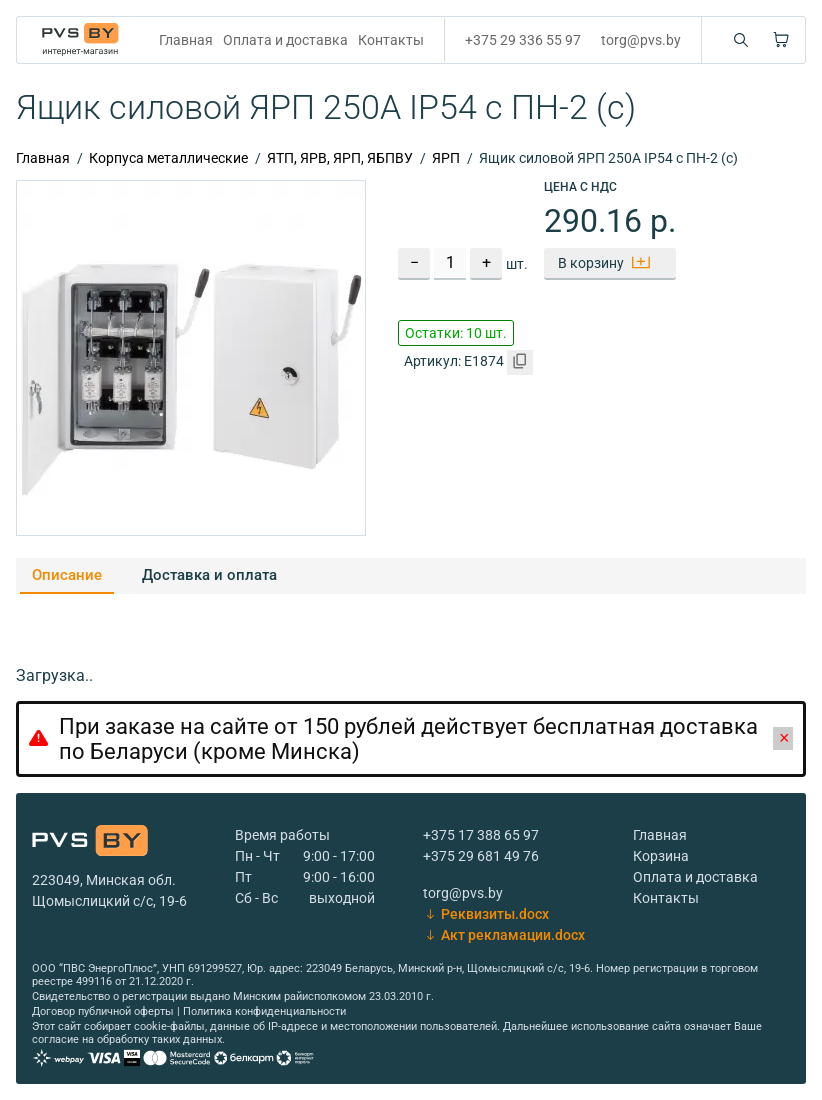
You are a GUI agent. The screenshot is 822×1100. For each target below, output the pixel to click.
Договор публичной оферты (103, 1011)
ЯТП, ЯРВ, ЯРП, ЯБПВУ (340, 158)
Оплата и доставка (285, 40)
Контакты (391, 40)
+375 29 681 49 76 (481, 856)
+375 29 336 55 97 (523, 40)
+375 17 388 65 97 (481, 835)
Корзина (661, 856)
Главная (186, 40)
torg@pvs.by (641, 40)
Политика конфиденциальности (264, 1011)
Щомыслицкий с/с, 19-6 (109, 901)
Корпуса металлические (168, 158)
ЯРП (446, 158)
